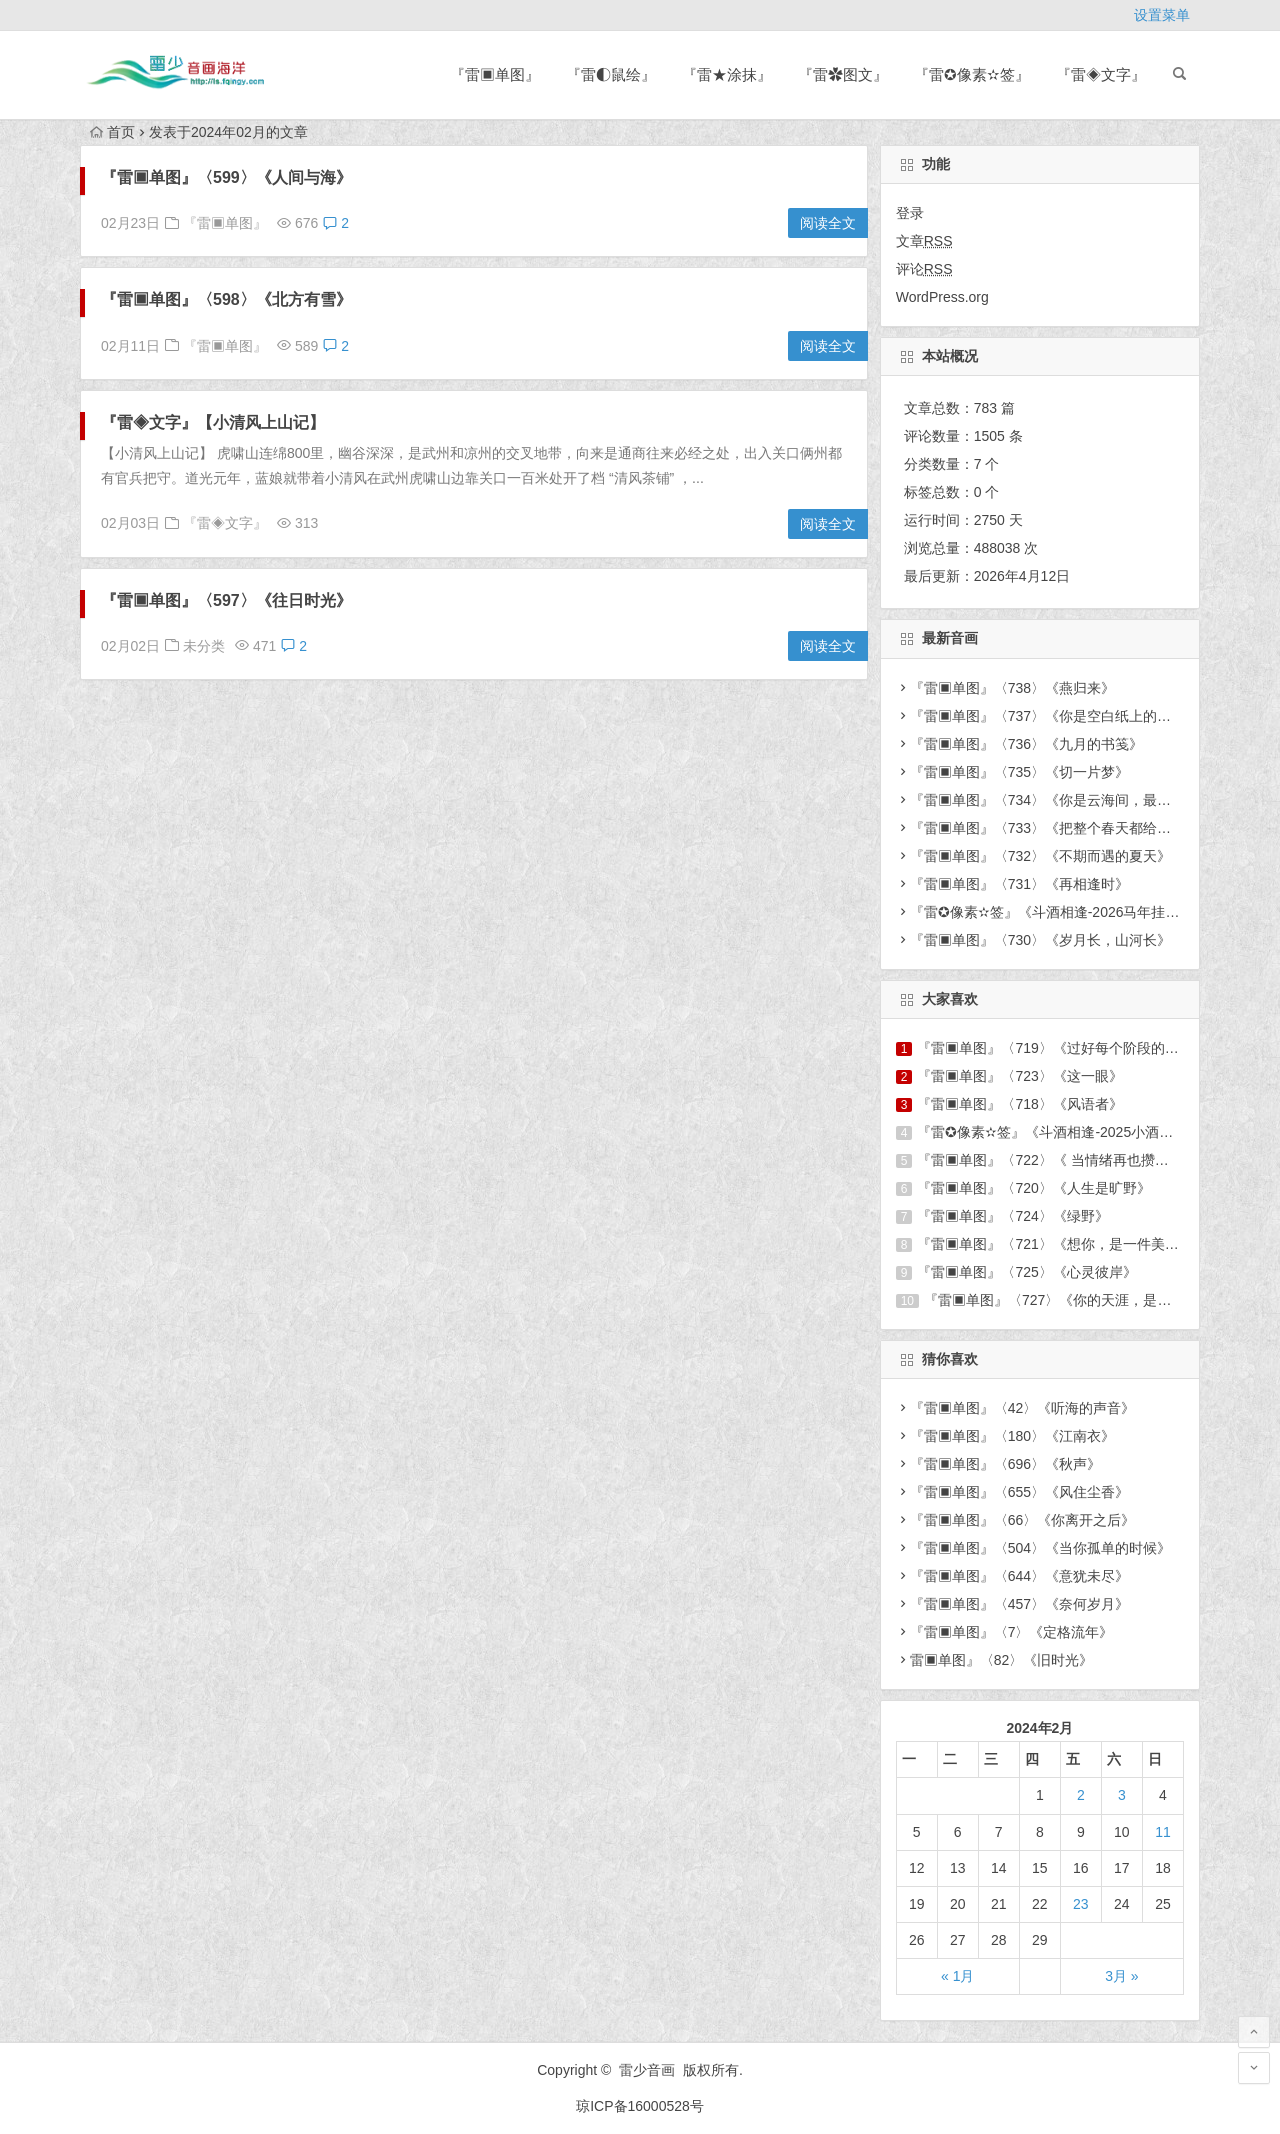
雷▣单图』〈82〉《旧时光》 (1002, 1660)
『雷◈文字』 (1101, 74)
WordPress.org (942, 297)
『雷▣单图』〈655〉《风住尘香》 (1019, 1492)
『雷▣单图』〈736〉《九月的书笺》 (1026, 744)
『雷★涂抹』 (727, 74)
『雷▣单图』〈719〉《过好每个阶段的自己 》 (1063, 1048)
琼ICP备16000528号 (640, 2106)
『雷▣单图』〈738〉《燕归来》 (1012, 688)
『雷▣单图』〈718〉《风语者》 (1019, 1104)
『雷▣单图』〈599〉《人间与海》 (226, 177)
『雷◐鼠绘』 (611, 74)
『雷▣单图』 (495, 74)
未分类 (204, 646)
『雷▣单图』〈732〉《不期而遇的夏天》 (1040, 856)
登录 (910, 213)
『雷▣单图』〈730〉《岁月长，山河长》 (1040, 940)
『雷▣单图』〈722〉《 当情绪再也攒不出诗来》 (1070, 1160)
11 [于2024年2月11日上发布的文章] (1163, 1832)
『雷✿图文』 (843, 74)
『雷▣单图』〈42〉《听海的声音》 (1023, 1408)
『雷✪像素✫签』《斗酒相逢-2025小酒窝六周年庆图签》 (1094, 1132)
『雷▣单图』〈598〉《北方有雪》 (226, 299)
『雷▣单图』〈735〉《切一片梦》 (1019, 772)
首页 (112, 132)
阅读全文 (828, 223)
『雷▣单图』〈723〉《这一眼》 (1019, 1076)
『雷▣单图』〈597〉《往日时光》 (226, 600)
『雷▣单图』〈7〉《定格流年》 (1012, 1632)
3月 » (1121, 1976)
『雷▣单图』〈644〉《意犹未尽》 (1019, 1576)
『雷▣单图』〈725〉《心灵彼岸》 (1026, 1272)
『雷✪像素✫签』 (972, 74)
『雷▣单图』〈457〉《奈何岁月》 (1019, 1604)
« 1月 (957, 1976)
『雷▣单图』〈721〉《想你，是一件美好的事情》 (1075, 1244)
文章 (924, 241)
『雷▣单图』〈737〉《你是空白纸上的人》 (1047, 716)
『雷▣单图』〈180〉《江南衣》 (1012, 1436)
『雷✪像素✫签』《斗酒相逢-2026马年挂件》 (1052, 912)
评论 (924, 269)
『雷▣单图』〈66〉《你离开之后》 (1023, 1520)
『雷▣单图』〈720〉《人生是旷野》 (1033, 1188)
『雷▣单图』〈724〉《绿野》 (1012, 1216)
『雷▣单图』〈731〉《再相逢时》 (1019, 884)
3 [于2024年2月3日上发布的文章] (1122, 1795)
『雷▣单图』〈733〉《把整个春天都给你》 (1047, 828)
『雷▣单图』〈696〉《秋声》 (1005, 1464)
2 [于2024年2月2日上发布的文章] (1081, 1795)
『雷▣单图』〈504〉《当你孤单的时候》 (1040, 1548)
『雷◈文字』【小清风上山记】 (213, 422)
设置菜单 (1162, 15)
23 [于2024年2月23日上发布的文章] (1081, 1904)
